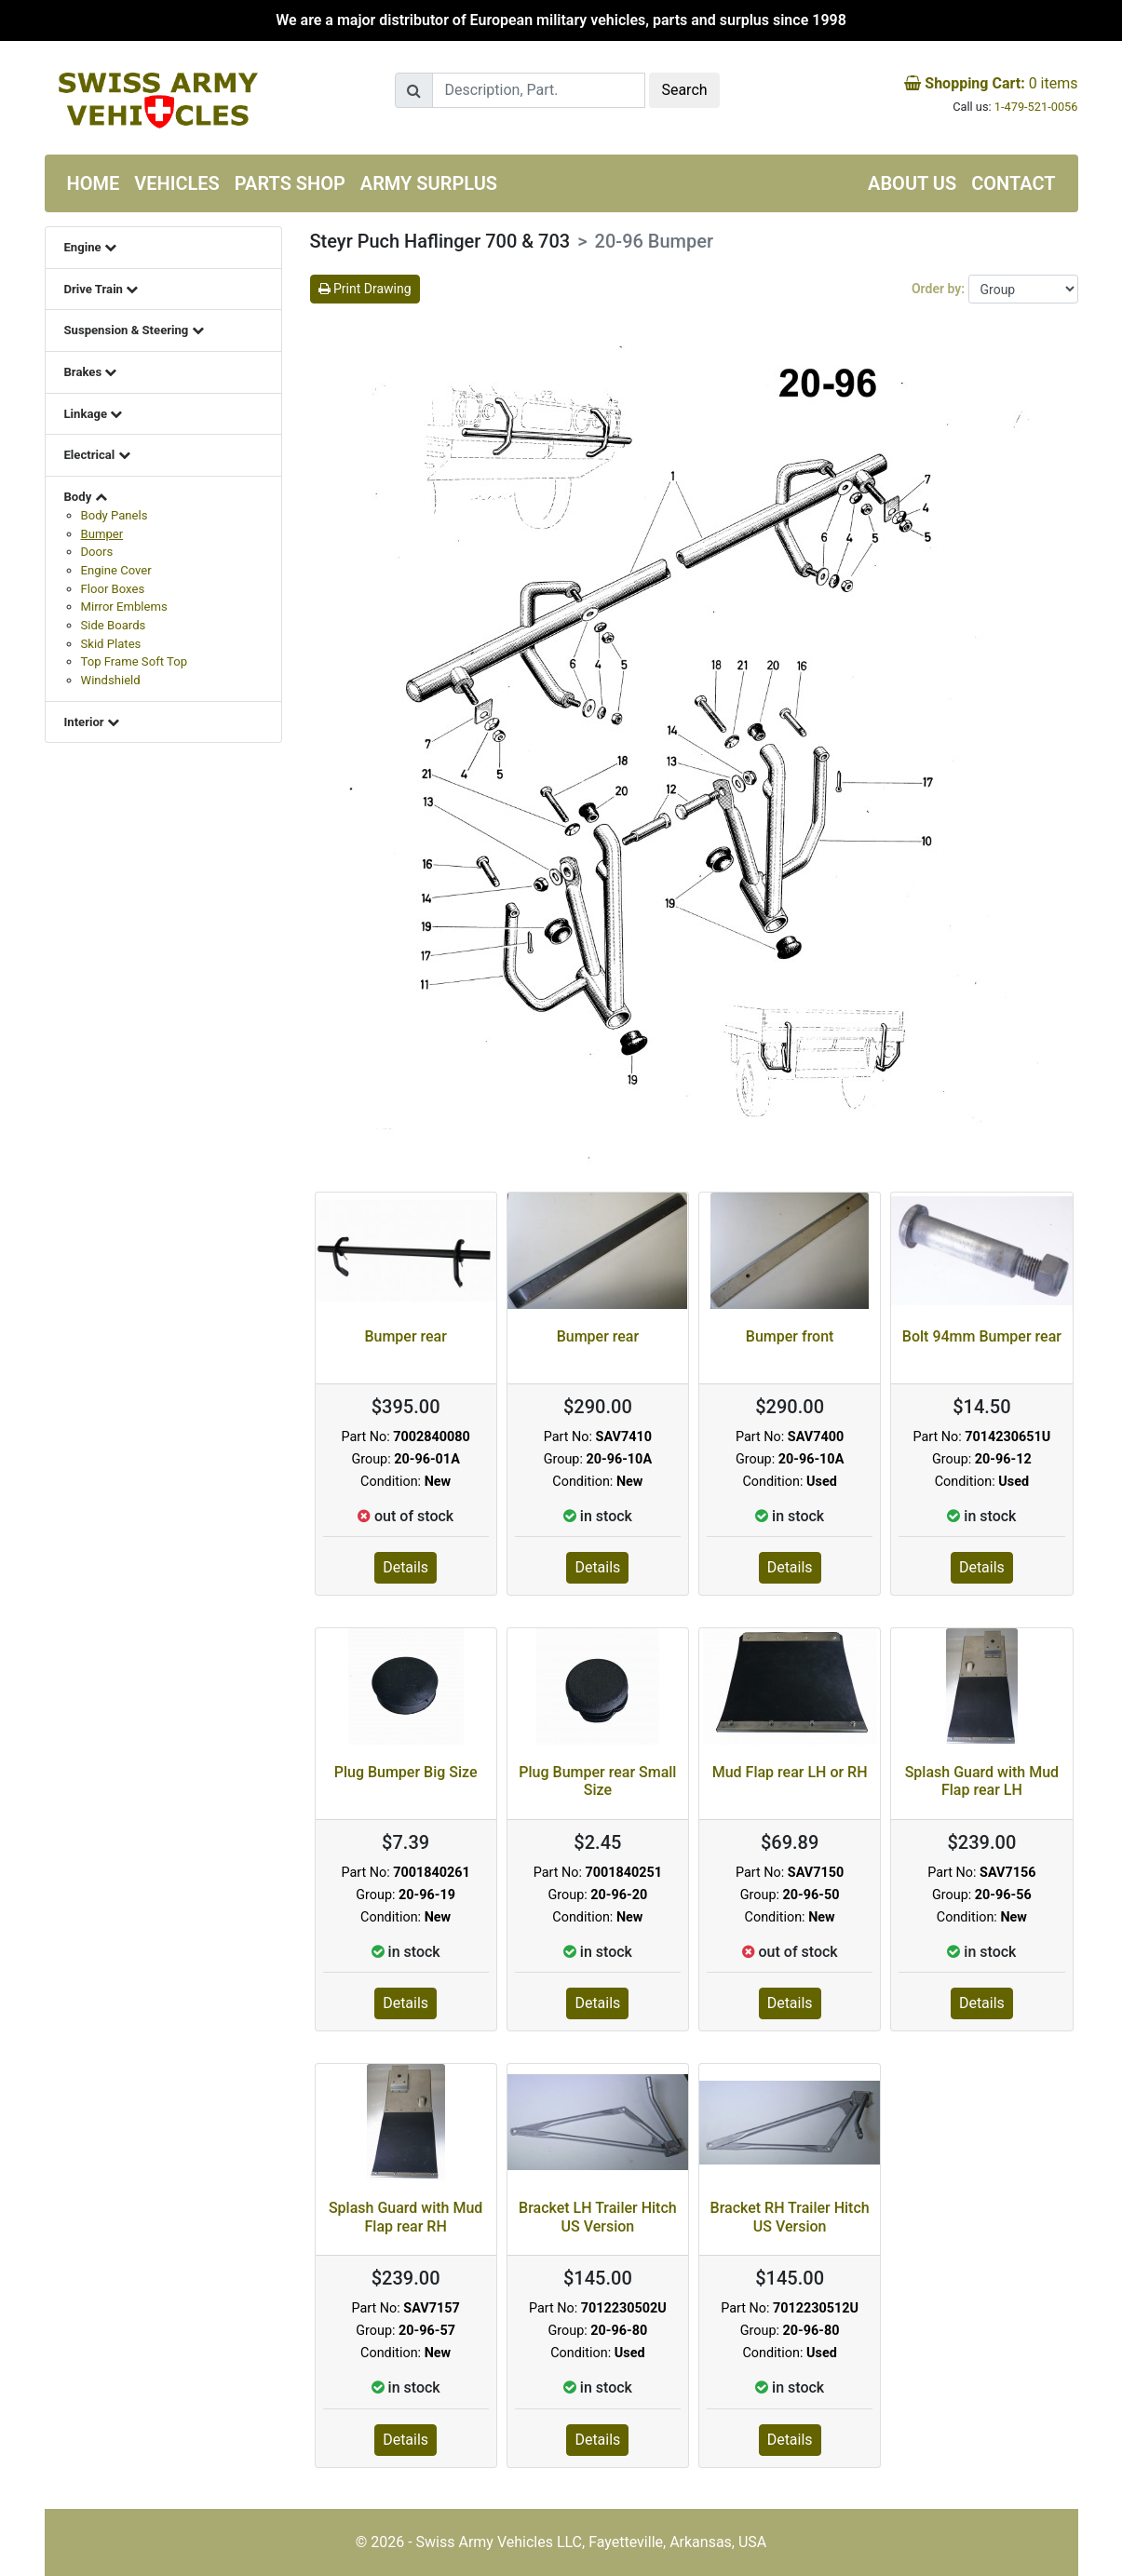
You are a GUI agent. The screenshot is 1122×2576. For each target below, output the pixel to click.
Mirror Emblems (124, 607)
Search (684, 90)
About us (912, 183)
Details (405, 1567)
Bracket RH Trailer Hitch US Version (790, 2216)
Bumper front (790, 1336)
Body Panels (114, 515)
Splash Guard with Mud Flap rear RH (405, 2216)
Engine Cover (116, 570)
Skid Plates (111, 644)
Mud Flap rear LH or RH (790, 1772)
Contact (1013, 183)
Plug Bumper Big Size (406, 1772)
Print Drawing (365, 288)
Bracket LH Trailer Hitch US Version (598, 2216)
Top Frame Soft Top (134, 661)
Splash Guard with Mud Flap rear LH (982, 1781)
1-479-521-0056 (1036, 107)
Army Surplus (428, 183)
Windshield (111, 680)
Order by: (940, 288)
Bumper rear (405, 1336)
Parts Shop (290, 183)
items (990, 83)
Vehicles (177, 183)
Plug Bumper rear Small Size (597, 1781)
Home (93, 183)
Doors (97, 552)
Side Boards (113, 625)
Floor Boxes (113, 589)
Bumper (102, 534)
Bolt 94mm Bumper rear (981, 1336)
